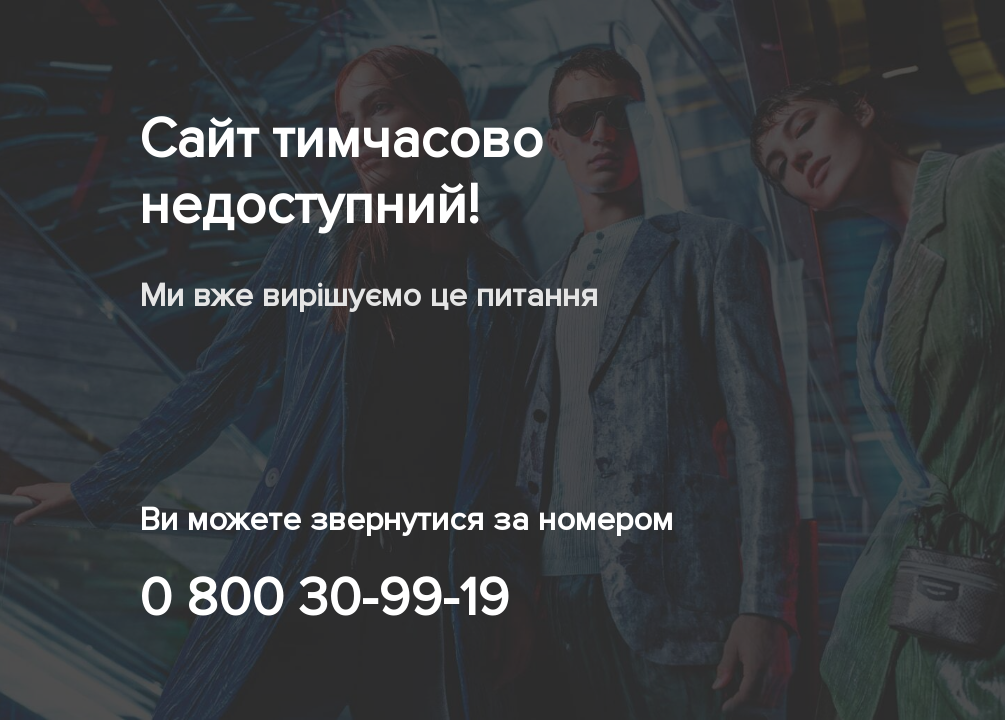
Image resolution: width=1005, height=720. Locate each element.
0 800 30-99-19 (324, 598)
